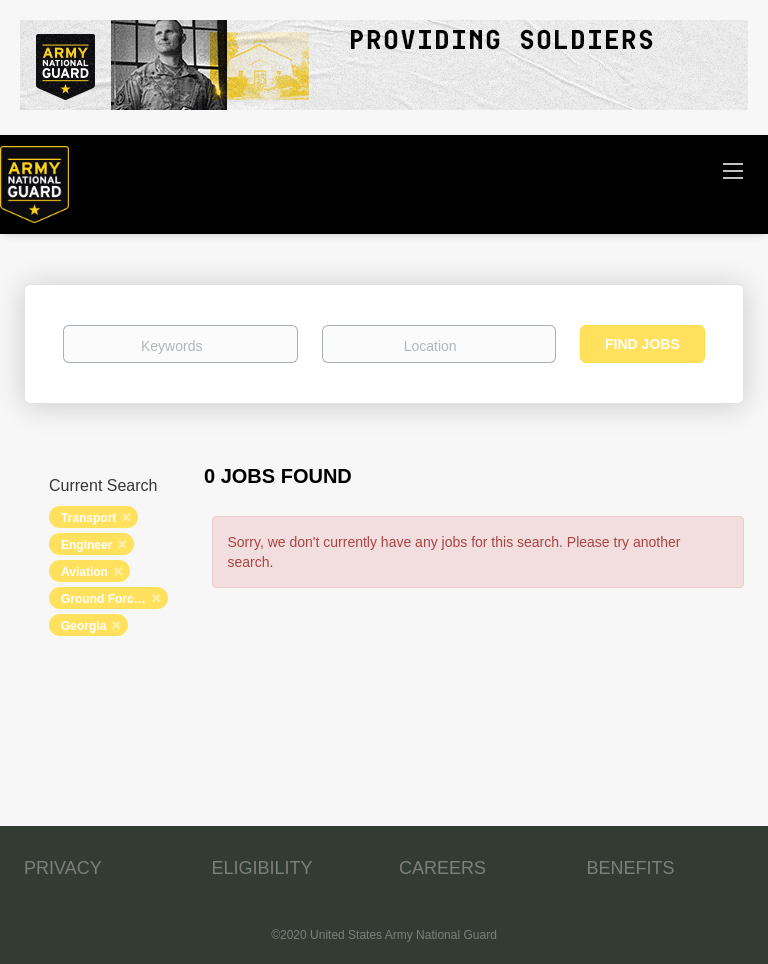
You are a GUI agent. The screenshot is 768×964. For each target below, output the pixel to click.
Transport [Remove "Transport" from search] (88, 518)
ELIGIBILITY (262, 868)
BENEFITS (631, 868)
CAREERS (442, 868)
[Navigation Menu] (733, 170)
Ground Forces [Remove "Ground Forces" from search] (104, 599)
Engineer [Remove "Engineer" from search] (86, 545)
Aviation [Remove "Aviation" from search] (84, 572)
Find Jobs (642, 344)
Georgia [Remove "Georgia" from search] (83, 626)
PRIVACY (63, 868)
